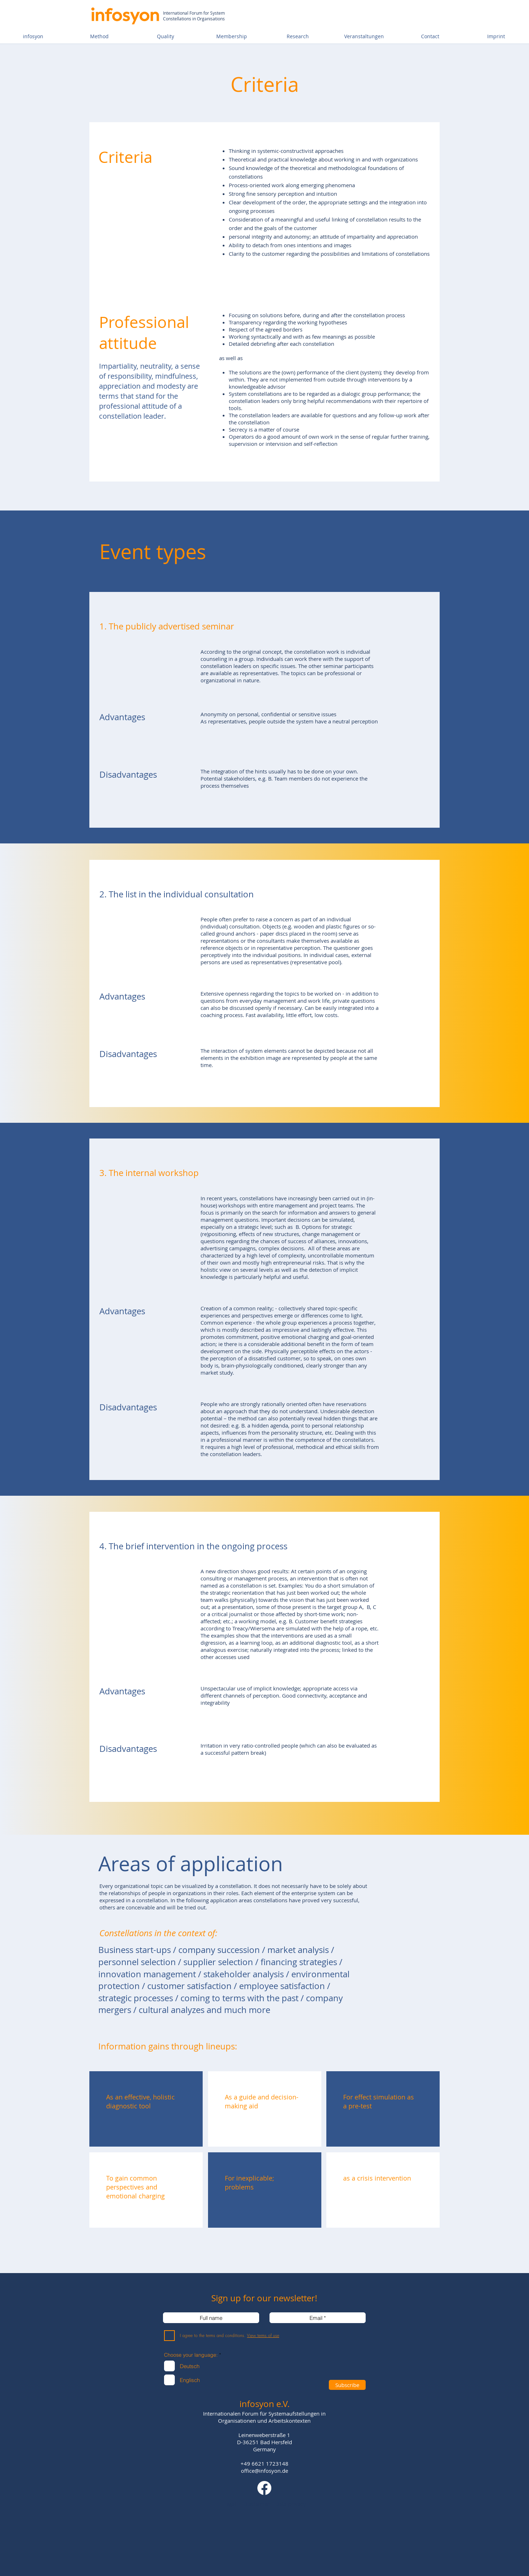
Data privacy (290, 2503)
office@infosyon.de (264, 2470)
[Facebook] (264, 2488)
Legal (233, 2503)
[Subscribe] (347, 2385)
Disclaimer (259, 2503)
